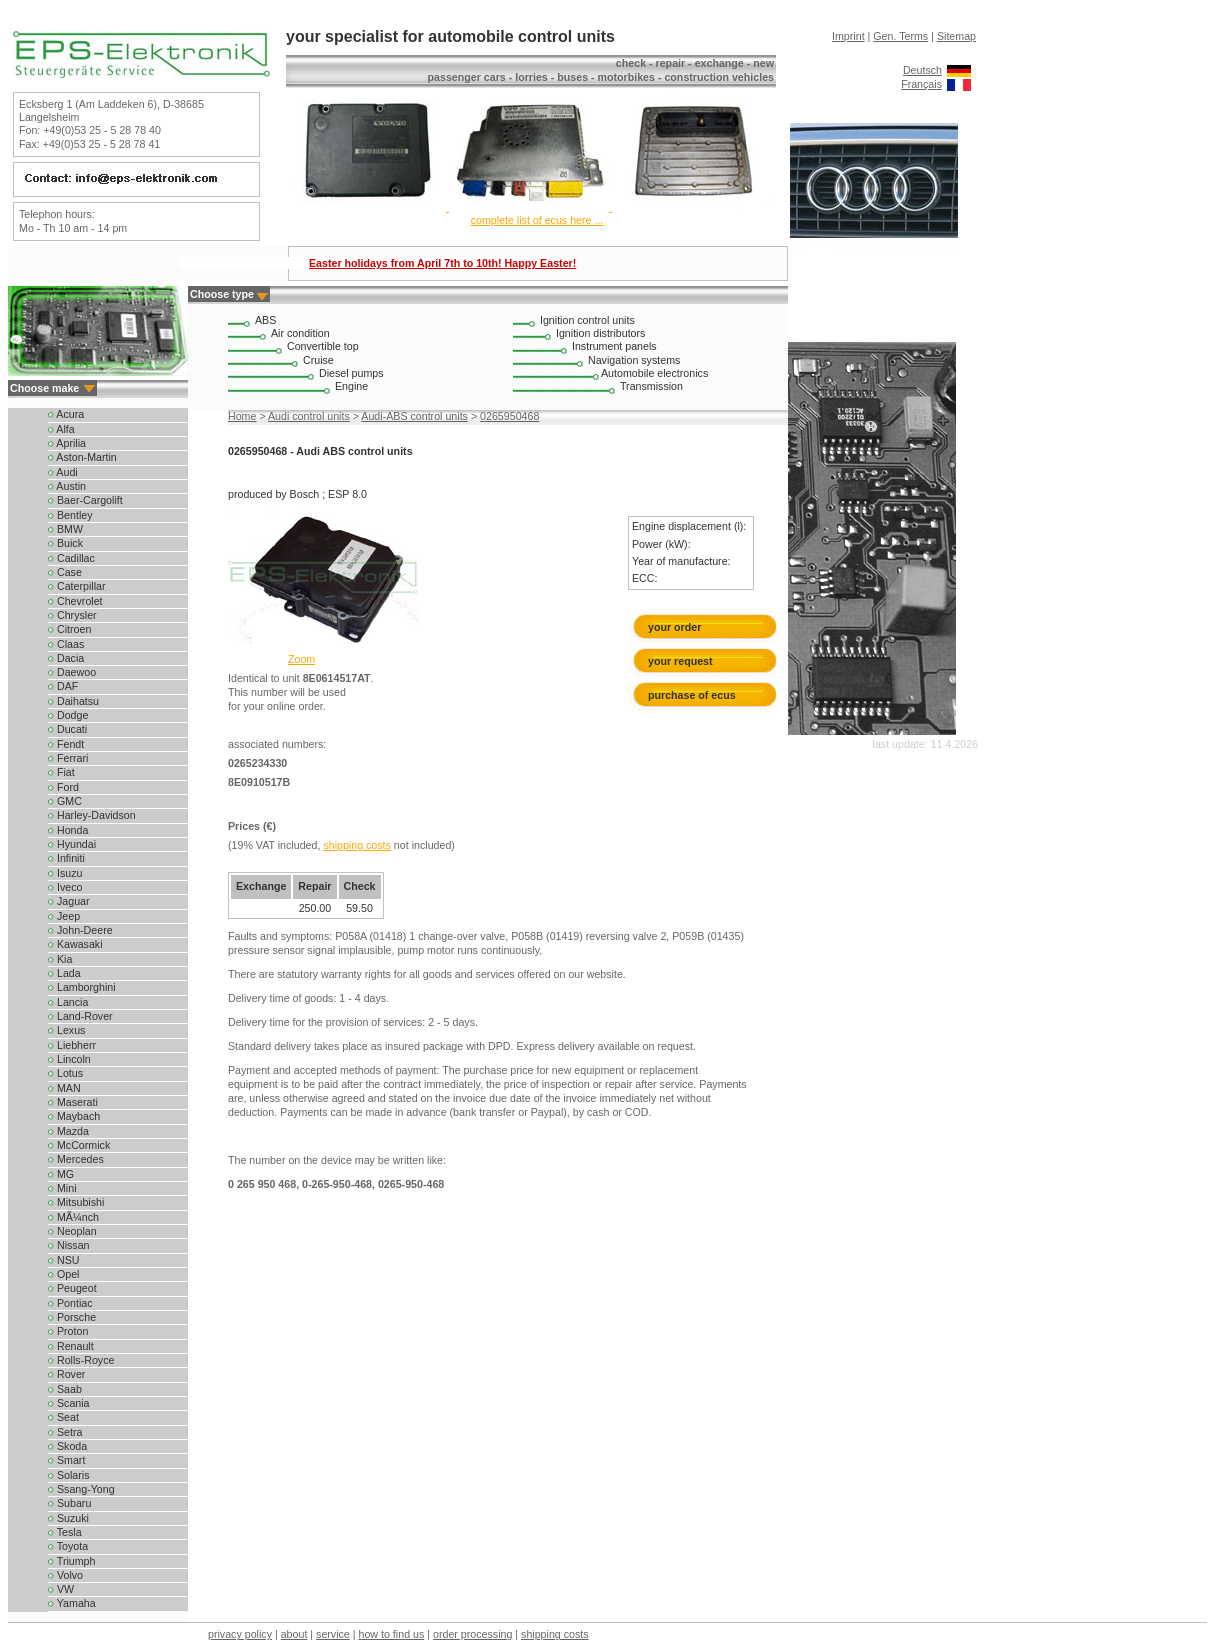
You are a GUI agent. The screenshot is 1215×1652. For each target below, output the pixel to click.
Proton (68, 1331)
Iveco (65, 887)
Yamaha (72, 1603)
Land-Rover (80, 1016)
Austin (67, 486)
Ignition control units (587, 320)
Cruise (318, 360)
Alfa (61, 429)
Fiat (61, 772)
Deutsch (922, 70)
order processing (472, 1634)
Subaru (69, 1503)
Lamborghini (82, 987)
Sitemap (956, 36)
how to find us (392, 1634)
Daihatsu (73, 701)
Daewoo (72, 672)
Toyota (68, 1546)
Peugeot (72, 1288)
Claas (66, 644)
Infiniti (66, 858)
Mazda (68, 1131)
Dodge (68, 715)
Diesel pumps (351, 373)
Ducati (67, 729)
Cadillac (71, 558)
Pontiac (70, 1303)
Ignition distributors (600, 333)
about (294, 1634)
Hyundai (72, 844)
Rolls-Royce (81, 1360)
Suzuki (68, 1518)
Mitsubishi (76, 1202)
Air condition (300, 333)
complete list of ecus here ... (537, 220)
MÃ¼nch (73, 1217)
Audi (63, 472)
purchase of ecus (692, 695)
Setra (65, 1432)
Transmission (651, 386)
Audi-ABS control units (414, 416)
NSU (63, 1260)
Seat (63, 1417)
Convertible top (323, 346)
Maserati (73, 1102)
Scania (69, 1403)
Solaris (69, 1475)
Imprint (848, 36)
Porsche (72, 1317)
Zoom (301, 659)
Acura (66, 414)
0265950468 (509, 416)
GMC (65, 801)
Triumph (71, 1561)
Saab (65, 1389)
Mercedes (76, 1159)
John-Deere (80, 930)
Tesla (65, 1532)
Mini (62, 1188)
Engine (351, 386)
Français (921, 84)
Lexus (66, 1030)
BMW (65, 529)
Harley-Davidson (92, 815)
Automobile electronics (654, 373)
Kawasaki (75, 944)
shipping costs (357, 845)
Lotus (65, 1073)
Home (242, 416)
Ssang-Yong (81, 1489)
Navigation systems (634, 360)
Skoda (67, 1446)
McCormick (79, 1145)
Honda (68, 830)
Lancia (68, 1002)
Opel (63, 1274)
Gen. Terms (900, 36)
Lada (64, 973)
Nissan (69, 1245)
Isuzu (65, 873)
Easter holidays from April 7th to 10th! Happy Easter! (442, 263)
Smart (66, 1460)
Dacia (66, 658)
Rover (66, 1374)
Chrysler (72, 615)
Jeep (64, 916)
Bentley (70, 515)
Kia (60, 959)
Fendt (66, 744)
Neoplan (72, 1231)
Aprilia (67, 443)
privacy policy (240, 1634)
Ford (63, 787)
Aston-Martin (82, 457)
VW (61, 1589)
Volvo (65, 1575)
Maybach (74, 1116)
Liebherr (72, 1045)
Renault (71, 1346)
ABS (265, 320)
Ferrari (68, 758)
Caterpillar (77, 586)
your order (674, 627)
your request (684, 661)
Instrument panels (614, 346)
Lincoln (69, 1059)
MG (61, 1174)
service (333, 1634)
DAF (63, 686)
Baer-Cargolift (85, 500)
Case (65, 572)
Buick (65, 543)
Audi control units (309, 416)
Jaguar (69, 901)
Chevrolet (75, 601)
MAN (64, 1088)
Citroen (69, 629)
